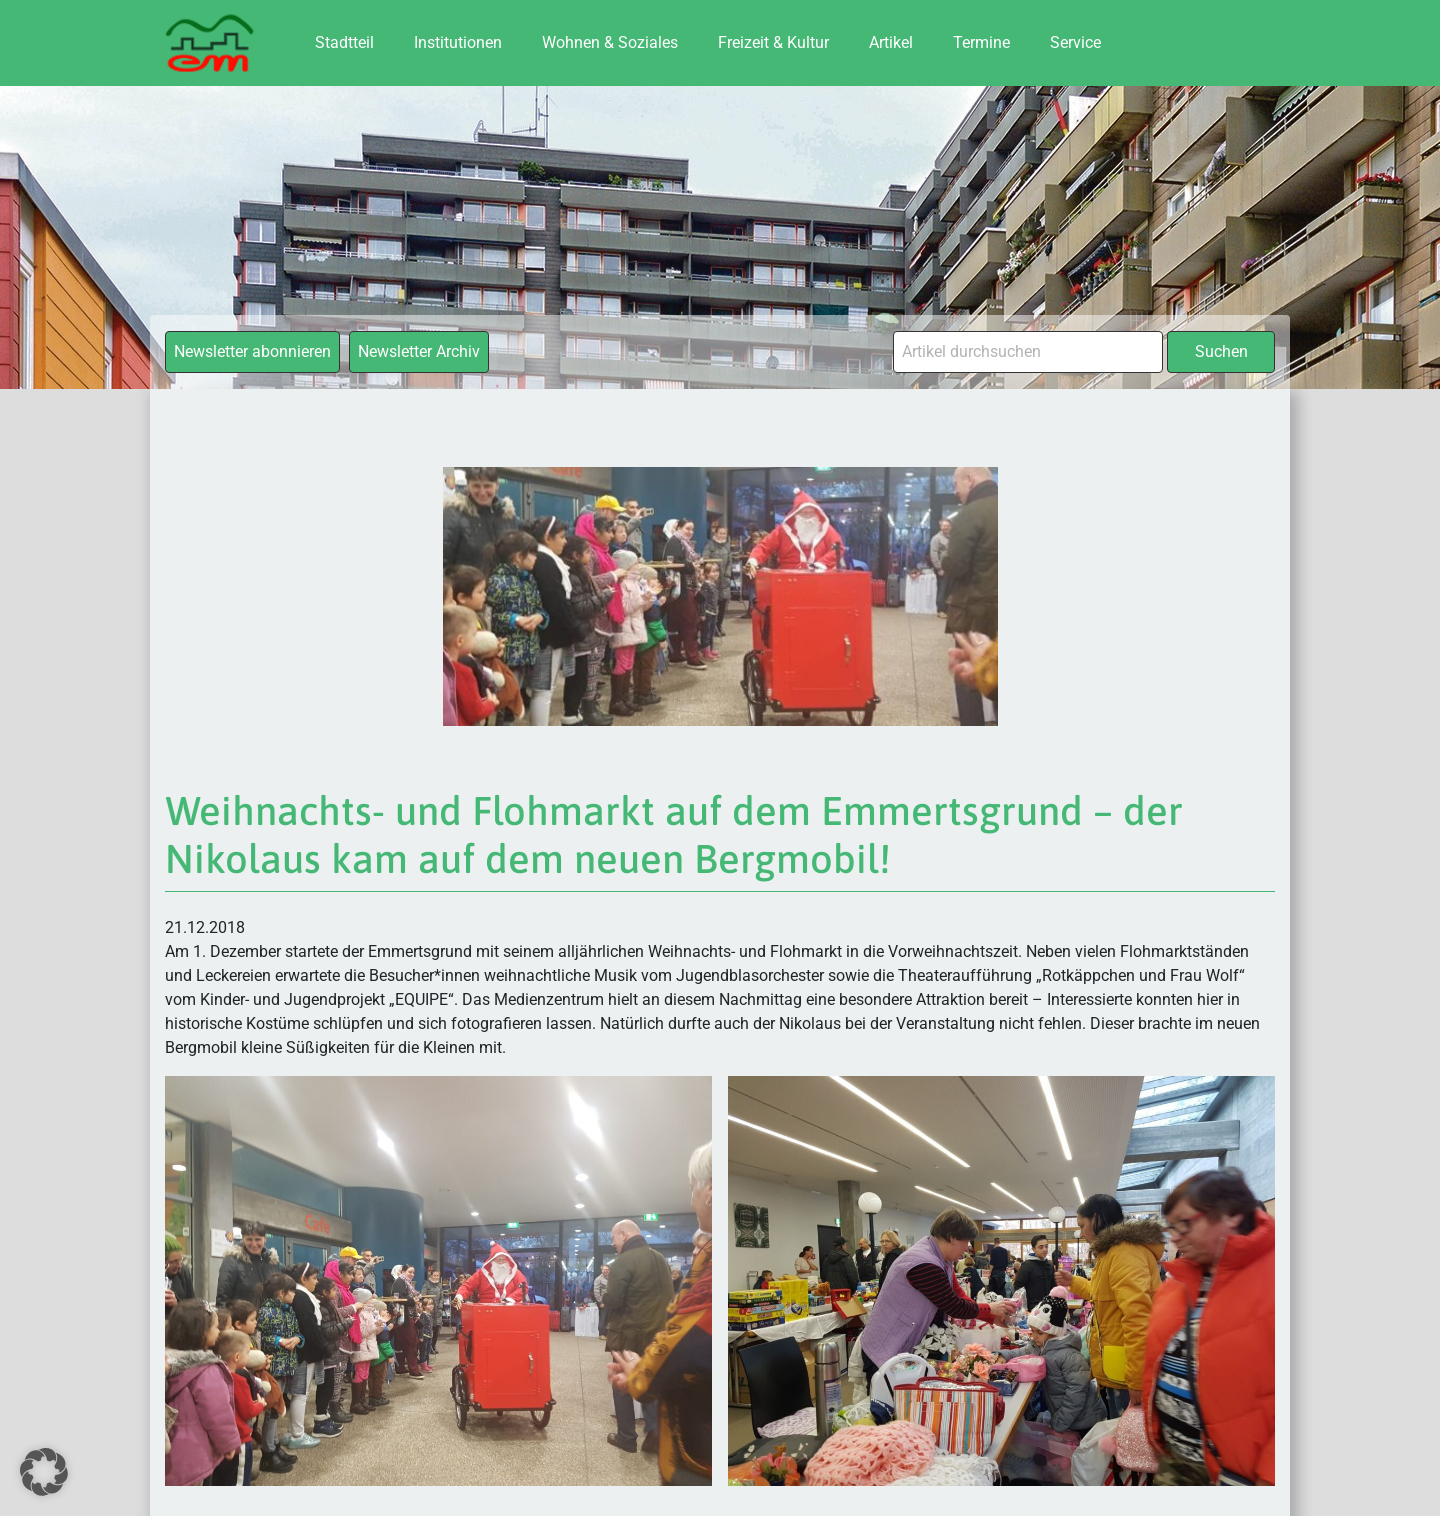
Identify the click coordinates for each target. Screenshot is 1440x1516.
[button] (44, 1472)
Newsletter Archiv (419, 351)
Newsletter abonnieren (252, 351)
